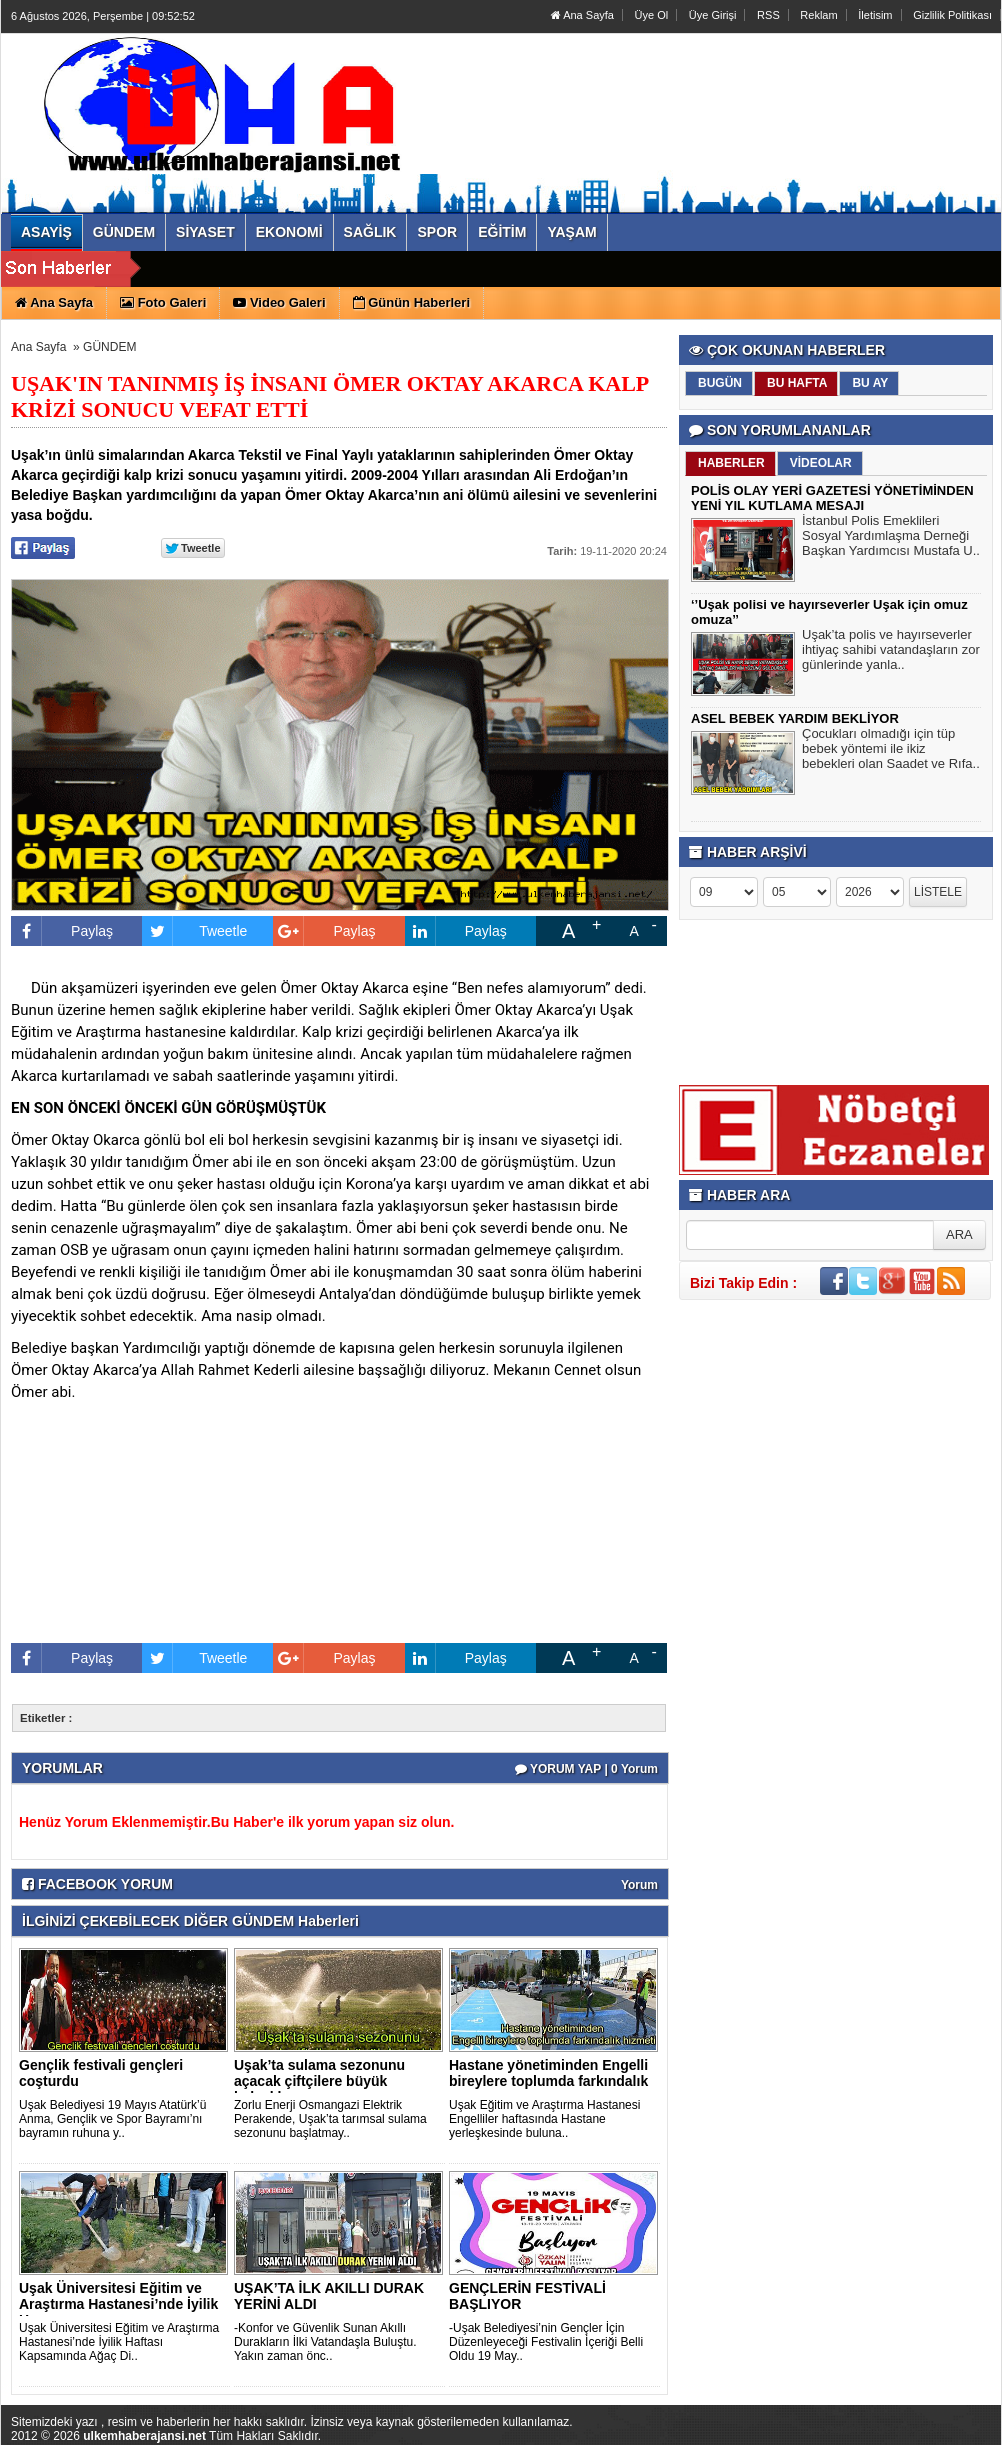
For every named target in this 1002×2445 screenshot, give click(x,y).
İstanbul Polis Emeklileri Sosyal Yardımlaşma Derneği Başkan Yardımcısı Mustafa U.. (891, 538)
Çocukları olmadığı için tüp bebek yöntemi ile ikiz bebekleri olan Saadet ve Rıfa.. (891, 751)
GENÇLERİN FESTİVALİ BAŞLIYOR (527, 2296)
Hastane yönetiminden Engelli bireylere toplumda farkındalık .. (548, 2081)
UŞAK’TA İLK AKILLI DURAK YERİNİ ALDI (329, 2296)
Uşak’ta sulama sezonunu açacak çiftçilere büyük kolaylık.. (319, 2081)
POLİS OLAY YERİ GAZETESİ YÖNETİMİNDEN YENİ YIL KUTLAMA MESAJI (832, 498)
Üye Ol (652, 15)
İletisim (875, 15)
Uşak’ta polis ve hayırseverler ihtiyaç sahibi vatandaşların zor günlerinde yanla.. (891, 652)
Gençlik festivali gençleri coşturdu (101, 2073)
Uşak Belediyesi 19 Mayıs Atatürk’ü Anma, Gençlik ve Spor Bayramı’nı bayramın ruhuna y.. (112, 2119)
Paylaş (62, 931)
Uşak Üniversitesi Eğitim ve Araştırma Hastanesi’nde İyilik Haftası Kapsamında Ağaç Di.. (119, 2342)
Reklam (818, 15)
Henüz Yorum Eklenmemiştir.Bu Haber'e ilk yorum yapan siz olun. (236, 1822)
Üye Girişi (713, 15)
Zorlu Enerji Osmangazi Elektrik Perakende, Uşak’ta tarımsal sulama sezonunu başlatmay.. (330, 2119)
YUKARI (898, 2416)
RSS (768, 15)
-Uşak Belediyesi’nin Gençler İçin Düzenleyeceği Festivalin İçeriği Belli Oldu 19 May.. (546, 2342)
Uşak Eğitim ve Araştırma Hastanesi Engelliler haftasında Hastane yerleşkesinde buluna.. (544, 2119)
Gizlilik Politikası (952, 15)
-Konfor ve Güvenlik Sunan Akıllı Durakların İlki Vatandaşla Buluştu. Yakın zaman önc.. (325, 2342)
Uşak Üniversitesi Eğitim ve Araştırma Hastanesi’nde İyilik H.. (118, 2304)
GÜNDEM (109, 347)
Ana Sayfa (582, 15)
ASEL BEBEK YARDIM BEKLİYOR (795, 718)
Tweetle (194, 931)
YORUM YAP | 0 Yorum (586, 1769)
